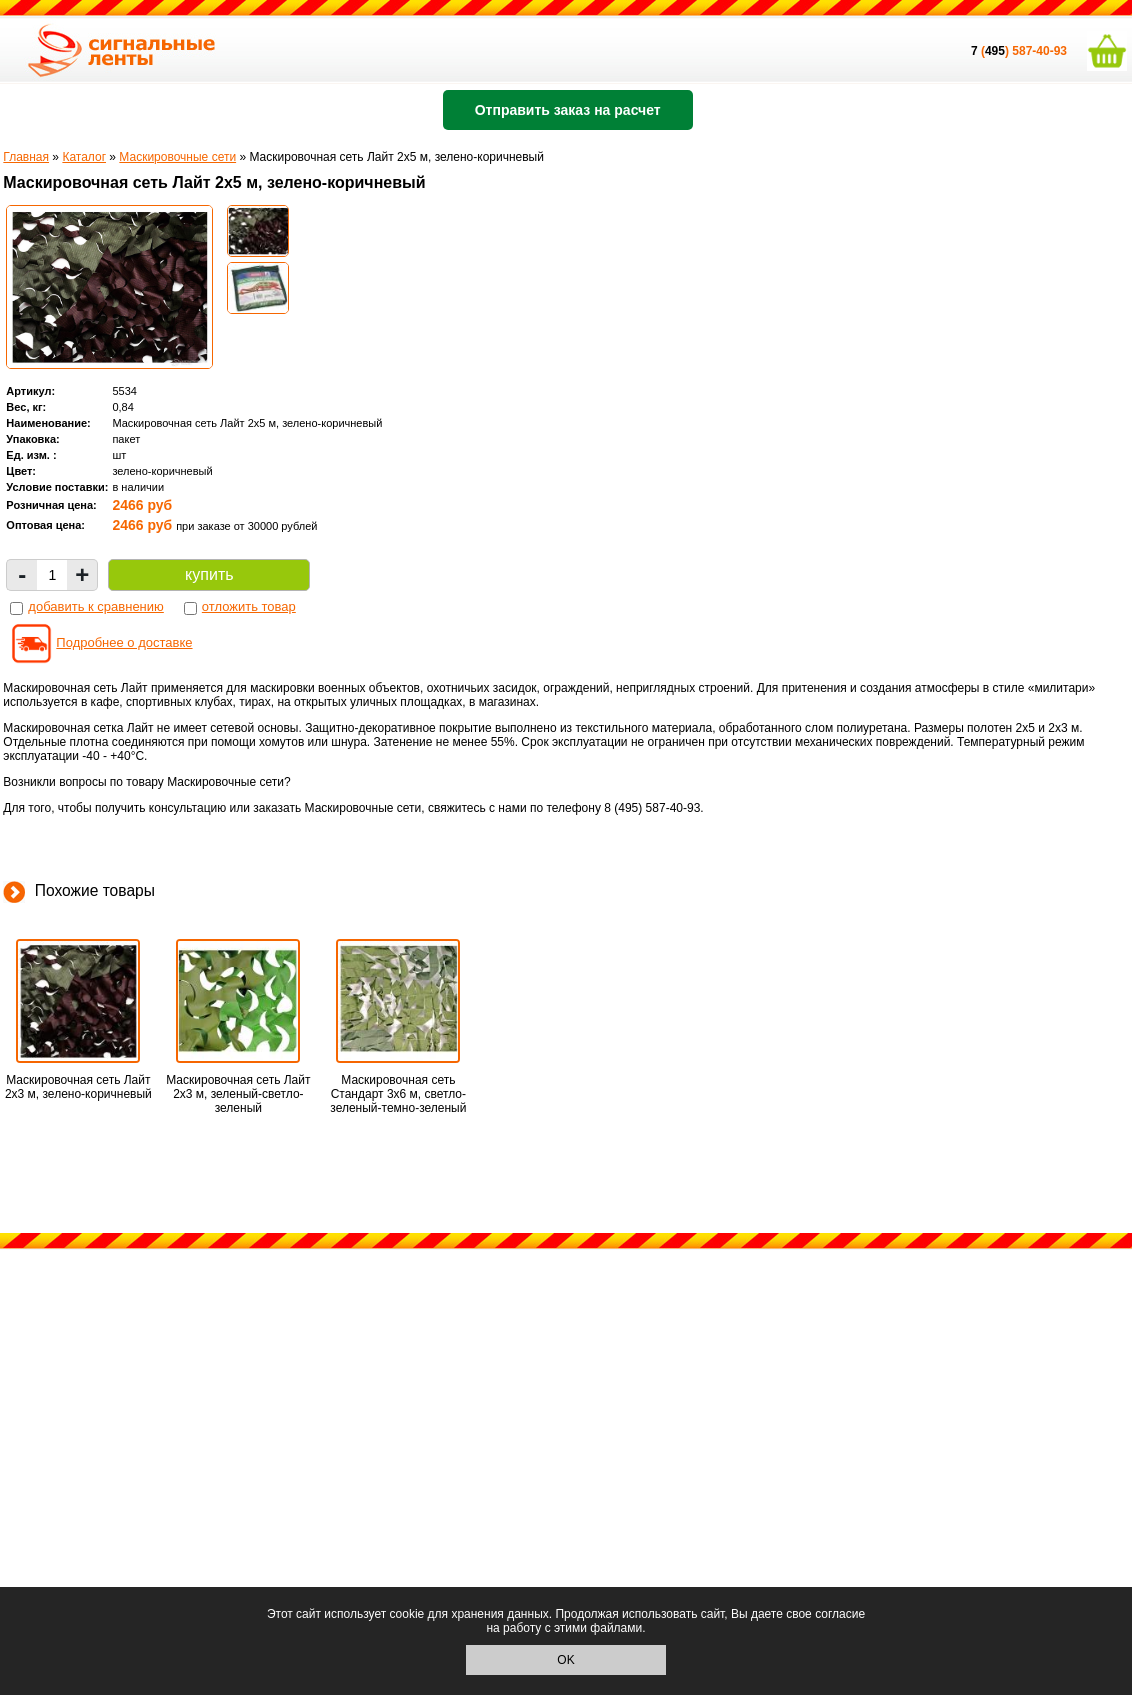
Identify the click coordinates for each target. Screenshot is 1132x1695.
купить (209, 574)
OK (565, 1660)
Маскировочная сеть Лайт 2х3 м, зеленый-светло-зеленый (238, 1094)
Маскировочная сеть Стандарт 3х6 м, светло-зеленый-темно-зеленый (398, 1094)
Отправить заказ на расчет (568, 110)
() (991, 51)
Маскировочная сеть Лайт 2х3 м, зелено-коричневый (78, 1087)
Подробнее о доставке (124, 642)
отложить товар (249, 606)
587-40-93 (1039, 51)
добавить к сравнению (95, 606)
